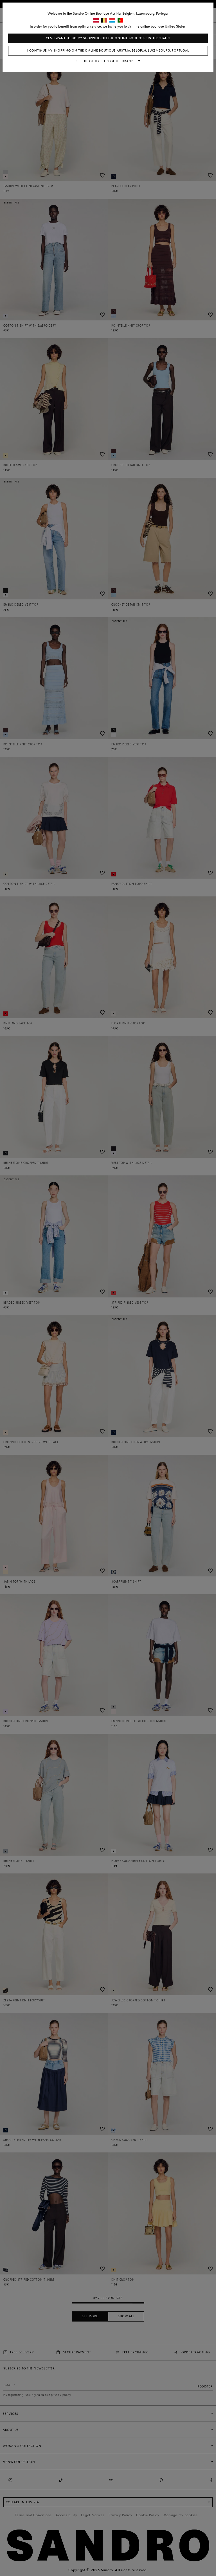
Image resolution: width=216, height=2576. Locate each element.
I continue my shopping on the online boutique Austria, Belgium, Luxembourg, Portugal (108, 50)
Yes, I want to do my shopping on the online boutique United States (108, 38)
